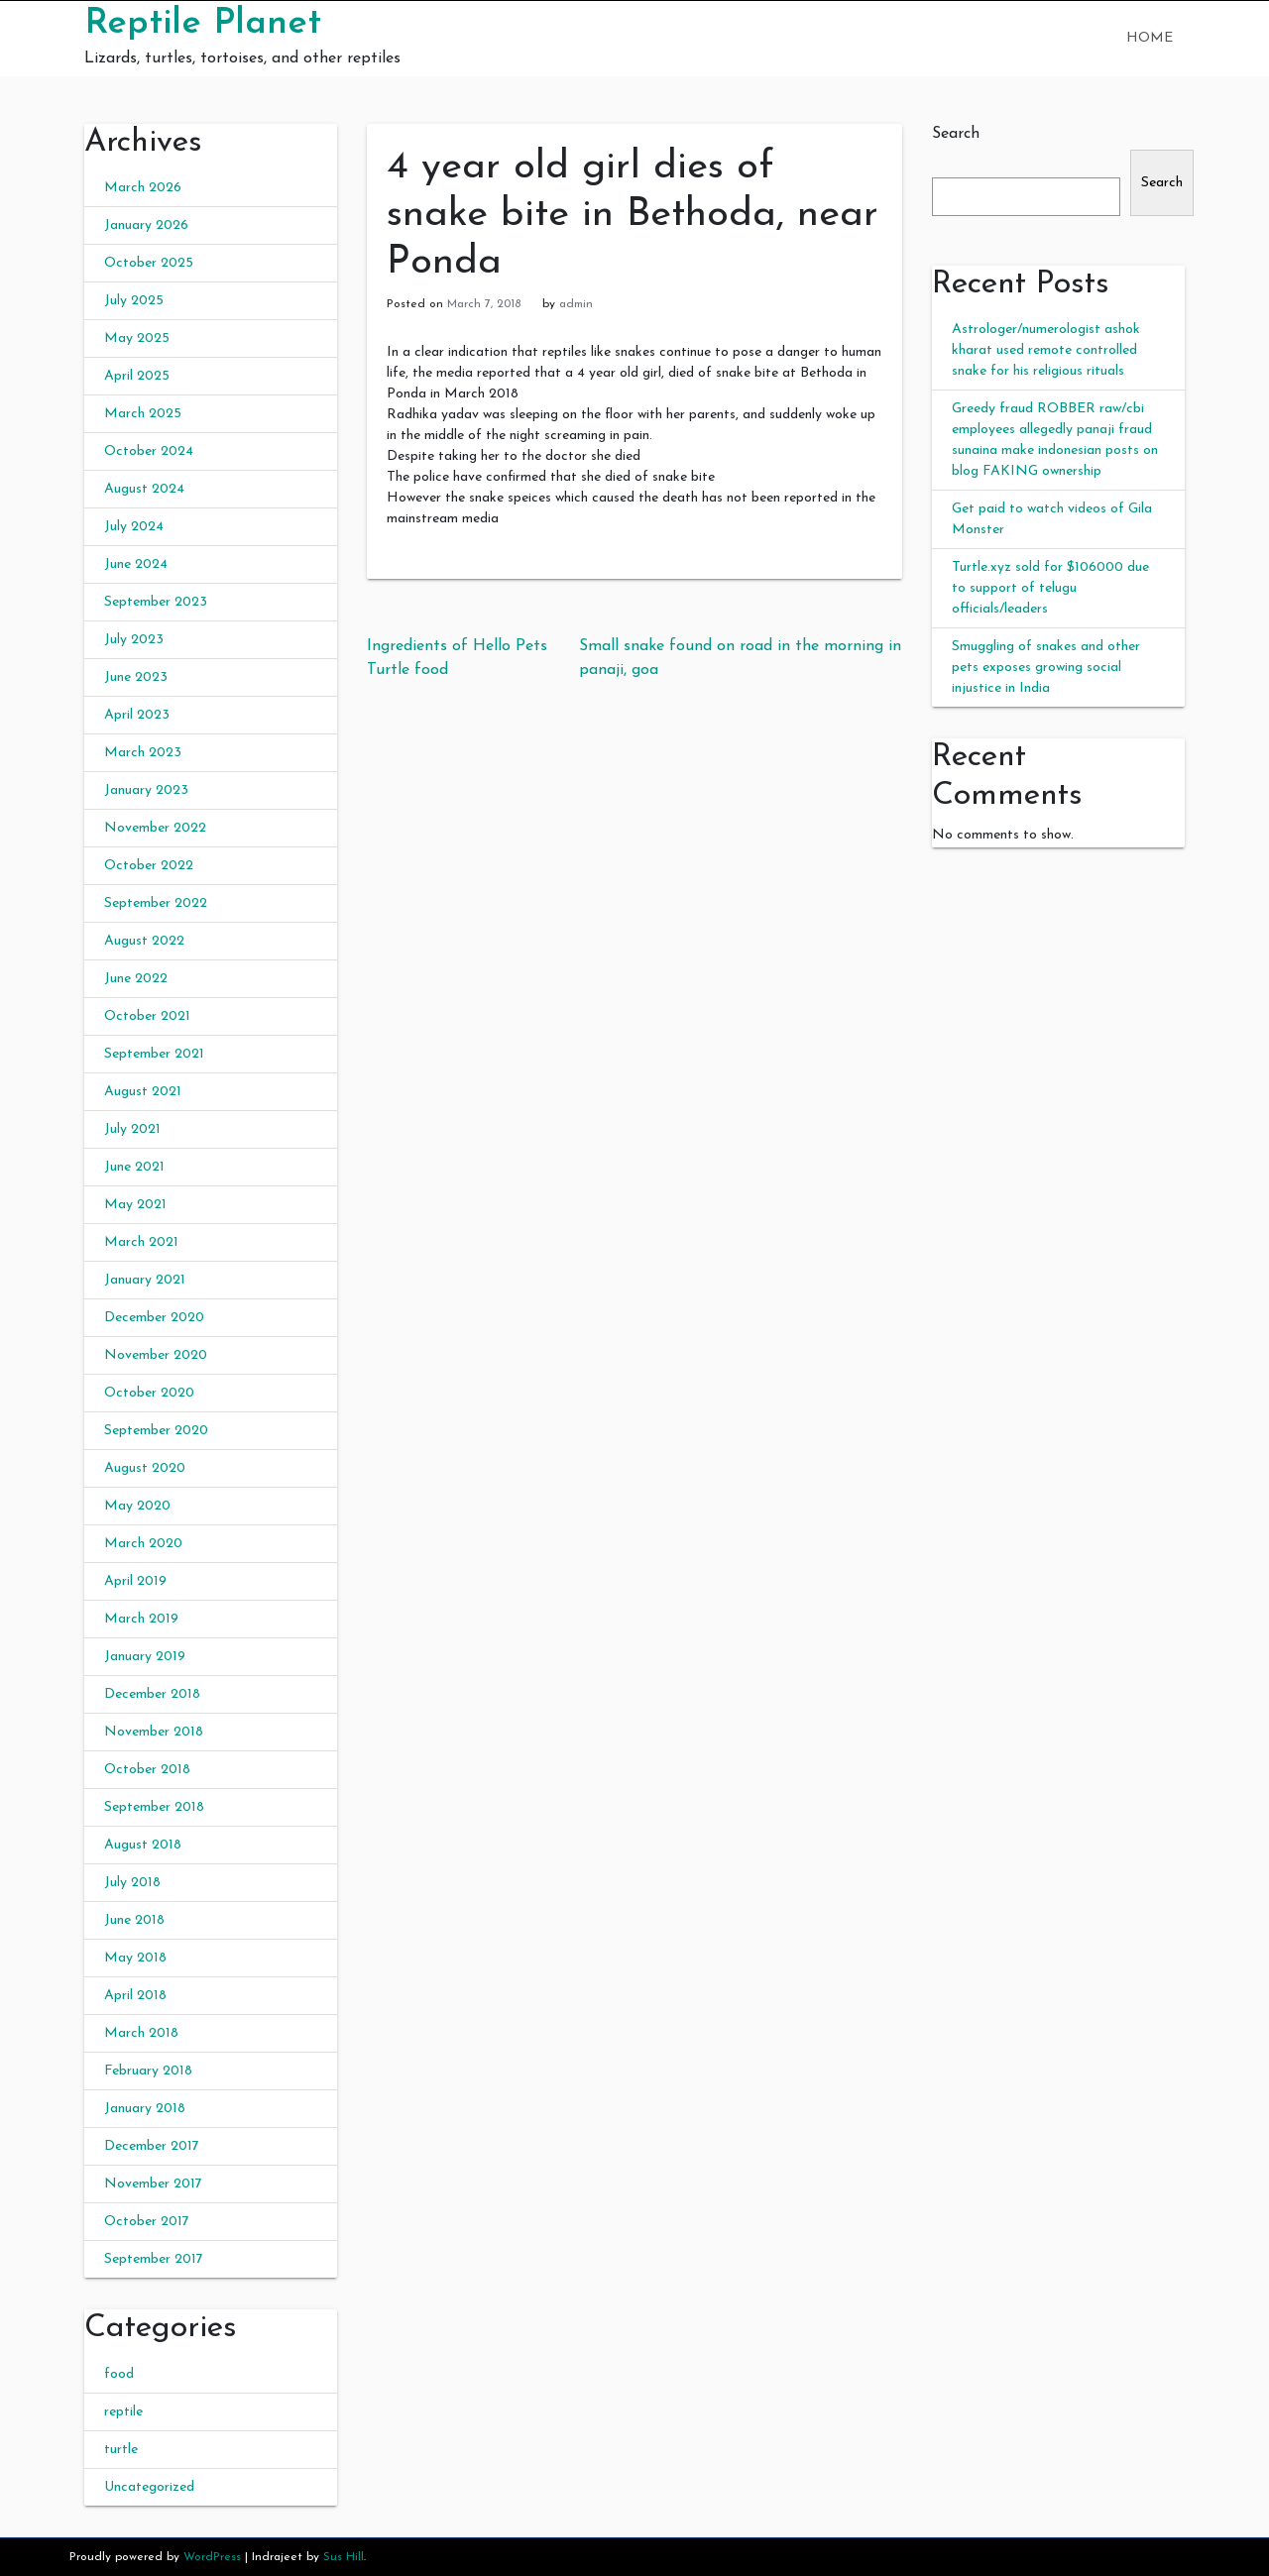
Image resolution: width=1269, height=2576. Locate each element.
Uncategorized (149, 2487)
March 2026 (142, 187)
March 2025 (142, 413)
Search (956, 134)
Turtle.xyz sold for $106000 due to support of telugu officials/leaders (1050, 588)
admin (576, 304)
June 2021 (134, 1167)
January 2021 (144, 1280)
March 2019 (141, 1619)
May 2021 (135, 1204)
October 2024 (148, 451)
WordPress (212, 2557)
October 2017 (146, 2221)
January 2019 (144, 1656)
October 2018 (147, 1769)
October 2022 (148, 865)
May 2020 (137, 1506)
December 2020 (154, 1317)
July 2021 (132, 1129)
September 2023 (155, 602)
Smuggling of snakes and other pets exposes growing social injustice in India (1046, 667)
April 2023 (137, 715)
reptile (123, 2412)
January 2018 (144, 2108)
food (119, 2374)
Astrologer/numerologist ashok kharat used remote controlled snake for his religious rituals (1046, 350)
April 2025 (137, 376)
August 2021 (142, 1091)
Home (1149, 38)
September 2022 (155, 903)
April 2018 (135, 1995)
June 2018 (134, 1920)
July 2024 (134, 526)
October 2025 (148, 263)
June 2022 (136, 978)
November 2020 (155, 1355)
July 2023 (134, 639)
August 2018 (142, 1845)
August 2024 (144, 489)
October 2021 (147, 1016)
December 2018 (152, 1694)
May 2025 (137, 338)
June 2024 (136, 564)
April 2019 (135, 1581)
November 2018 (153, 1732)
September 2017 (153, 2259)
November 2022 (155, 828)
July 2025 (134, 300)
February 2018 (148, 2071)
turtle (121, 2449)
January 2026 (146, 225)
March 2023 (142, 752)
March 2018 (141, 2033)
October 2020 (149, 1393)
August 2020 (144, 1468)
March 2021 (141, 1242)
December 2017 (151, 2146)
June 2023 (136, 677)
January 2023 (146, 790)
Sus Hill (343, 2557)
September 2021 (154, 1054)
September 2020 (156, 1430)
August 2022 (144, 941)
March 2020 (143, 1543)
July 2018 (132, 1882)
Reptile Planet (202, 24)
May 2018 (135, 1958)
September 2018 (154, 1807)
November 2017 (153, 2184)
